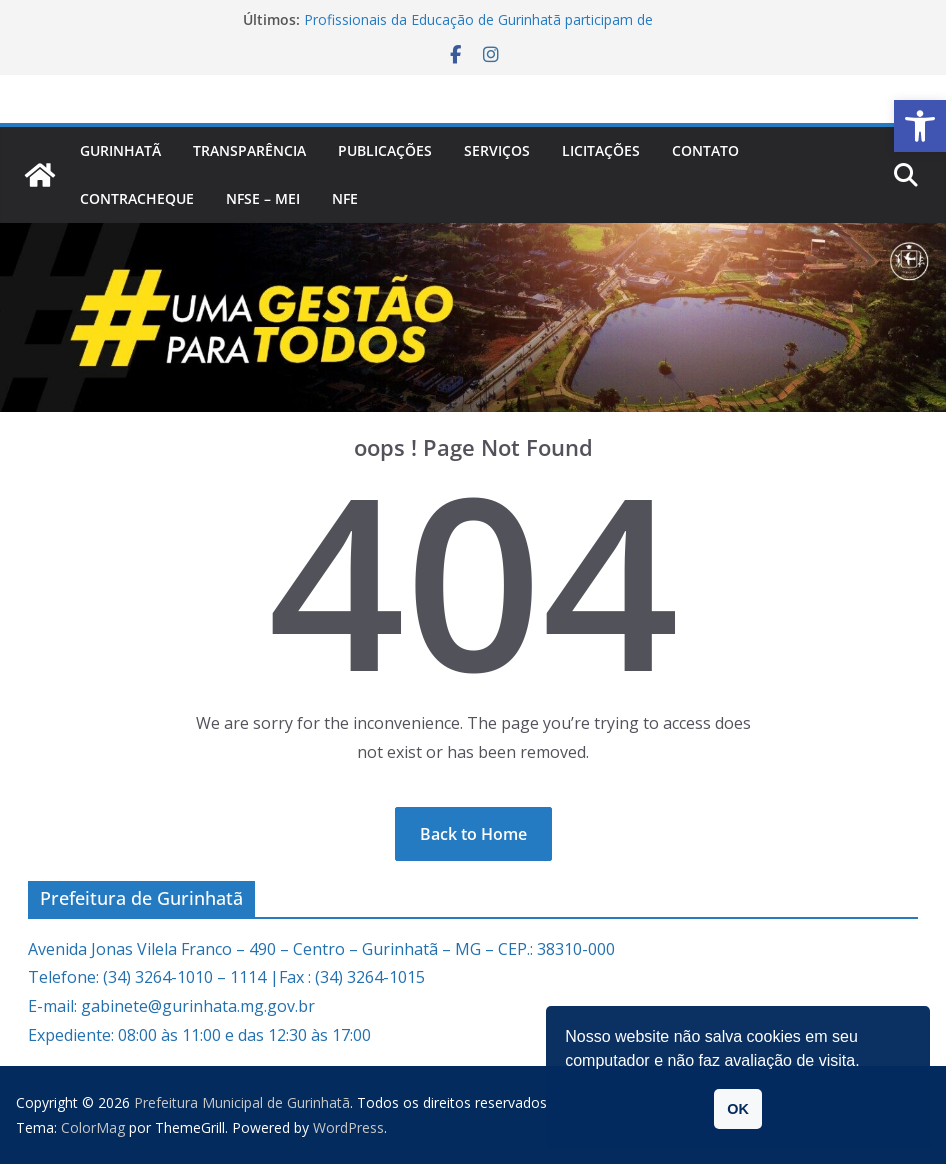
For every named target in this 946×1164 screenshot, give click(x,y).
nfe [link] (345, 198)
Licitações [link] (601, 150)
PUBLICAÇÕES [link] (385, 150)
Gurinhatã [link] (120, 150)
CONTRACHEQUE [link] (137, 198)
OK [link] (738, 1109)
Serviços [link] (497, 150)
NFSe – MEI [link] (263, 198)
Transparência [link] (249, 150)
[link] (920, 126)
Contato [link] (705, 150)
